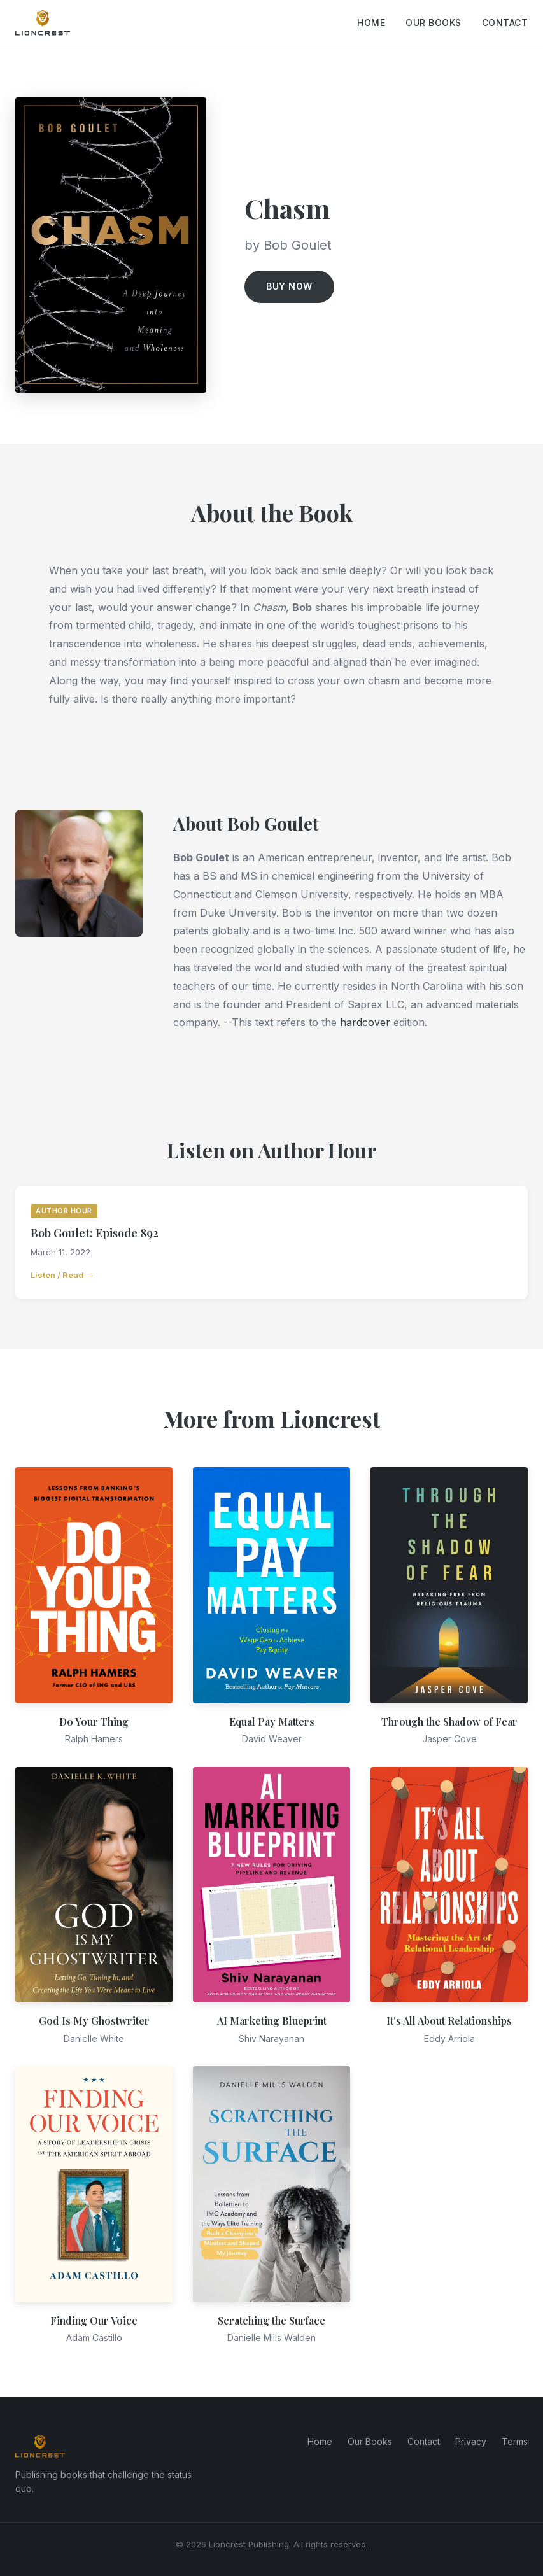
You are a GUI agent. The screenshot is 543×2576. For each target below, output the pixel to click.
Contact (505, 22)
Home (371, 22)
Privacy (470, 2441)
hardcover (365, 1022)
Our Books (433, 22)
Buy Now (289, 286)
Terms (515, 2441)
